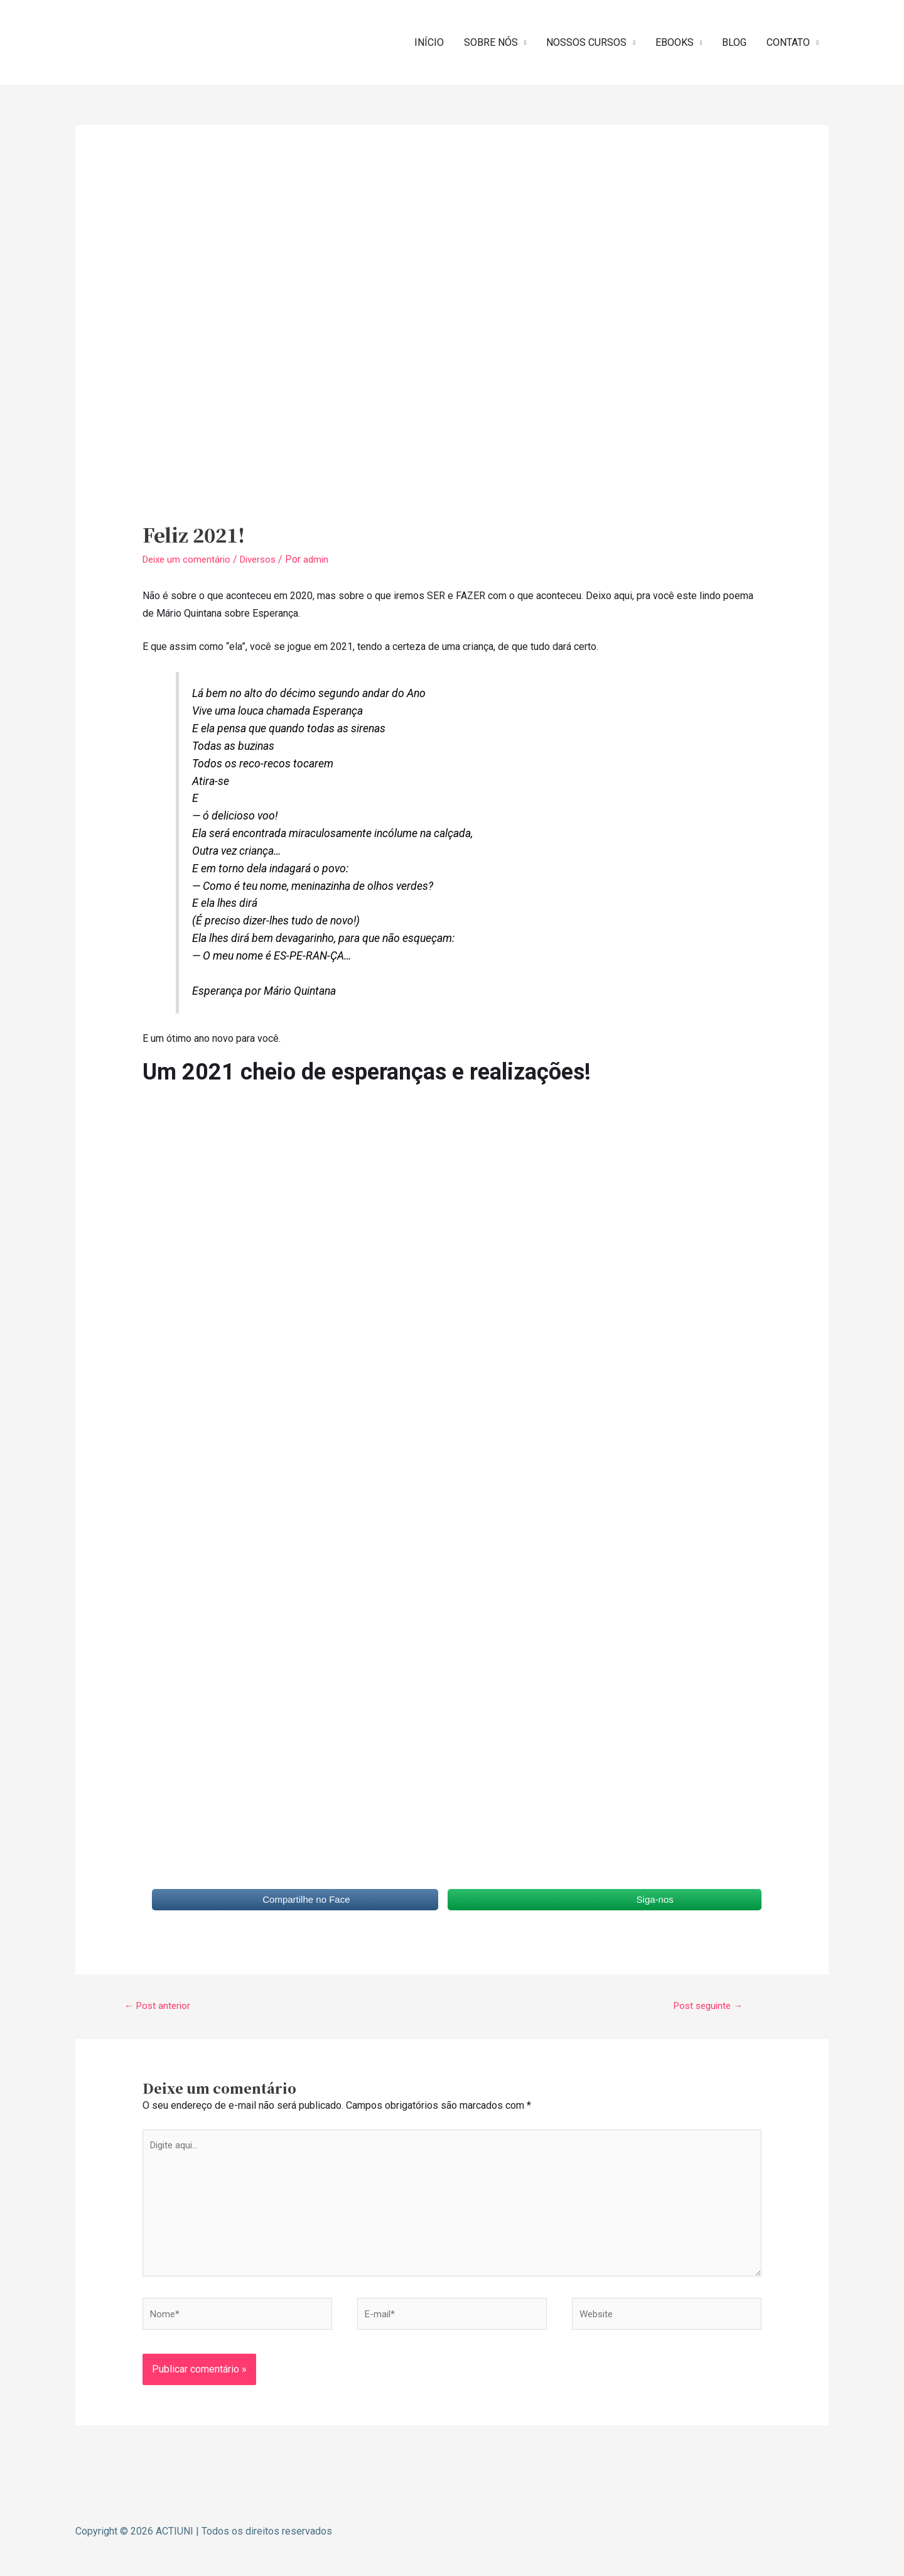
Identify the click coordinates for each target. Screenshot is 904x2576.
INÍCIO (429, 40)
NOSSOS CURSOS (586, 40)
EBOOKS (674, 40)
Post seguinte (708, 2002)
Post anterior (160, 2002)
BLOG (734, 40)
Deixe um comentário (189, 556)
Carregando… (343, 1492)
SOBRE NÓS (491, 40)
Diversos (265, 556)
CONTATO (788, 40)
